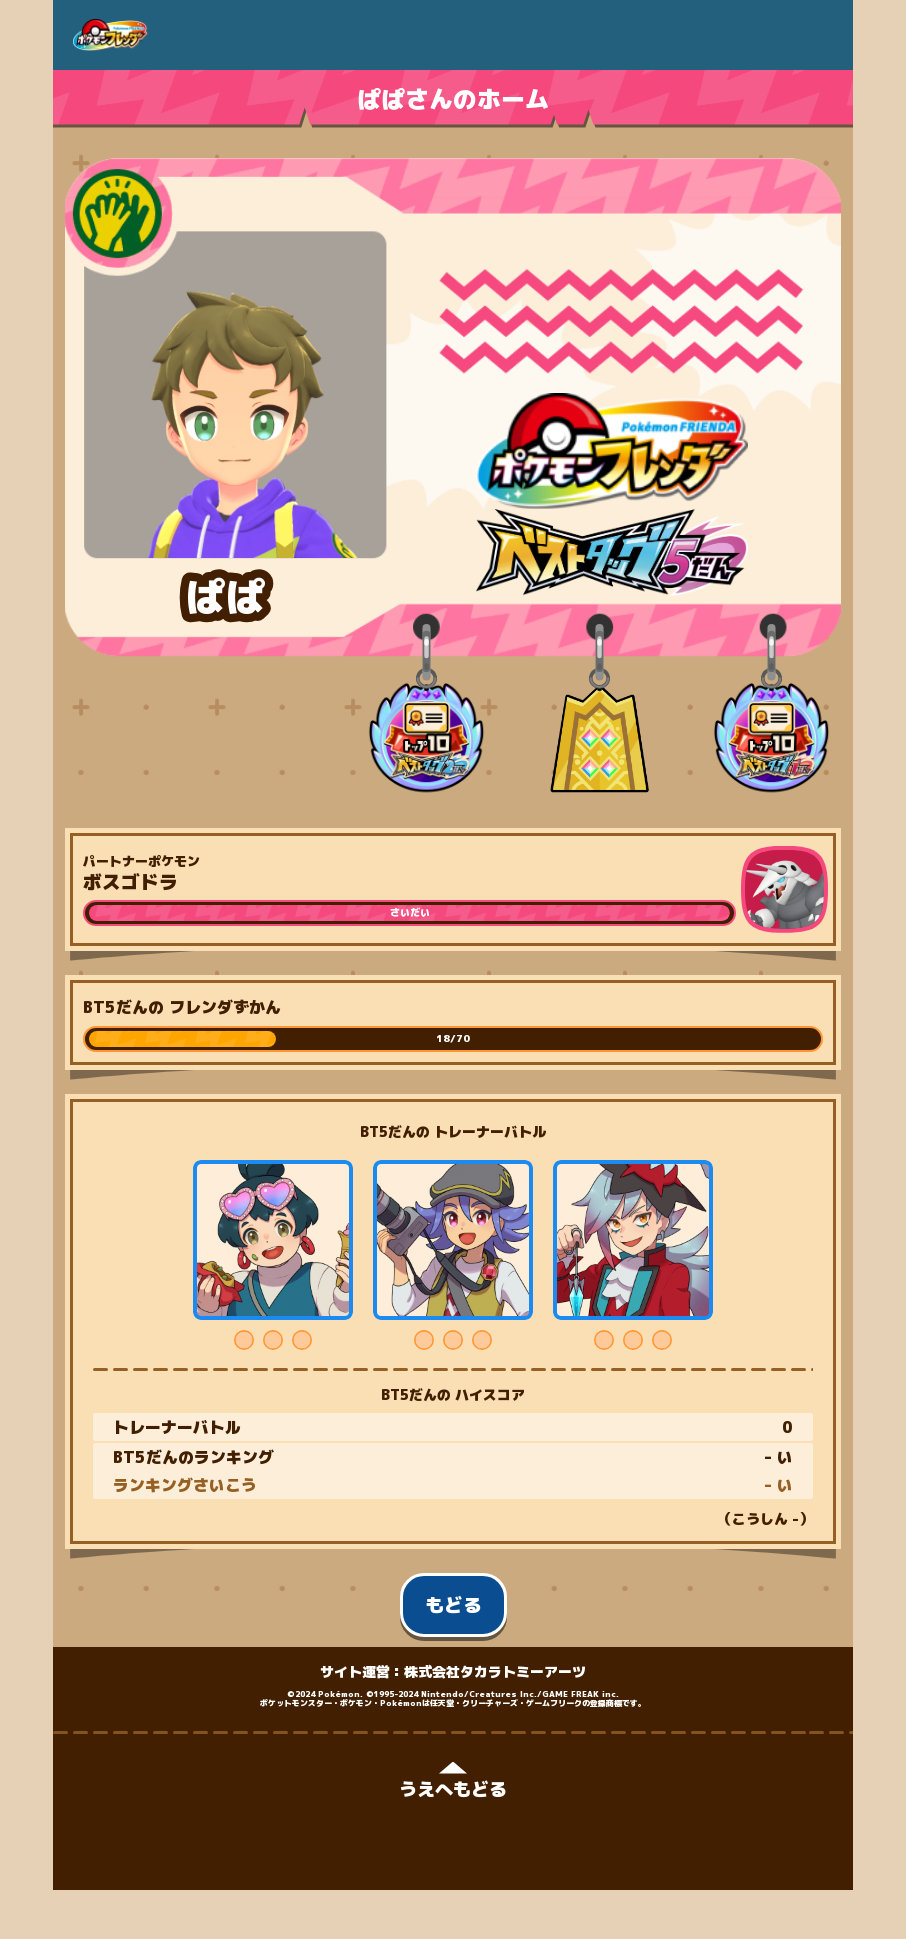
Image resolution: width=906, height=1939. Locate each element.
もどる (453, 1605)
